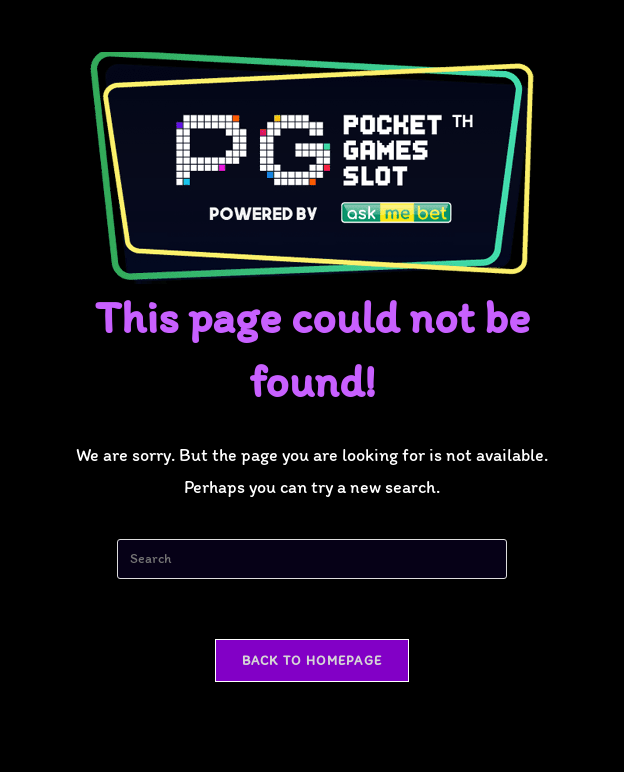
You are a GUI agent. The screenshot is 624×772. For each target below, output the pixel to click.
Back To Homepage (312, 660)
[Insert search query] (312, 559)
